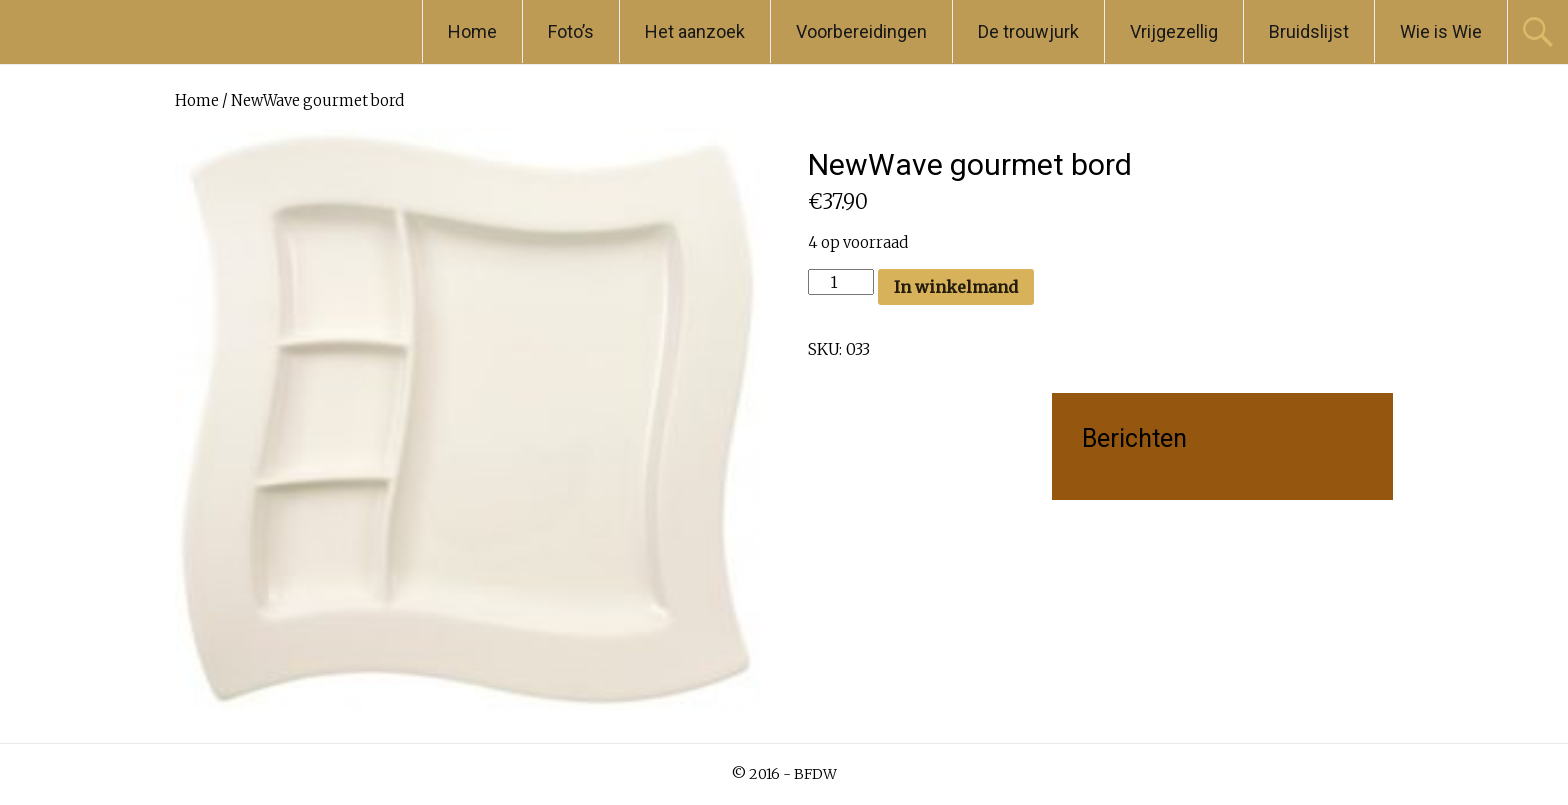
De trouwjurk (1028, 31)
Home (472, 31)
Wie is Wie (1441, 31)
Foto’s (571, 31)
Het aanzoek (695, 31)
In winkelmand (956, 287)
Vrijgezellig (1174, 31)
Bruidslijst (1309, 31)
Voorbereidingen (861, 31)
